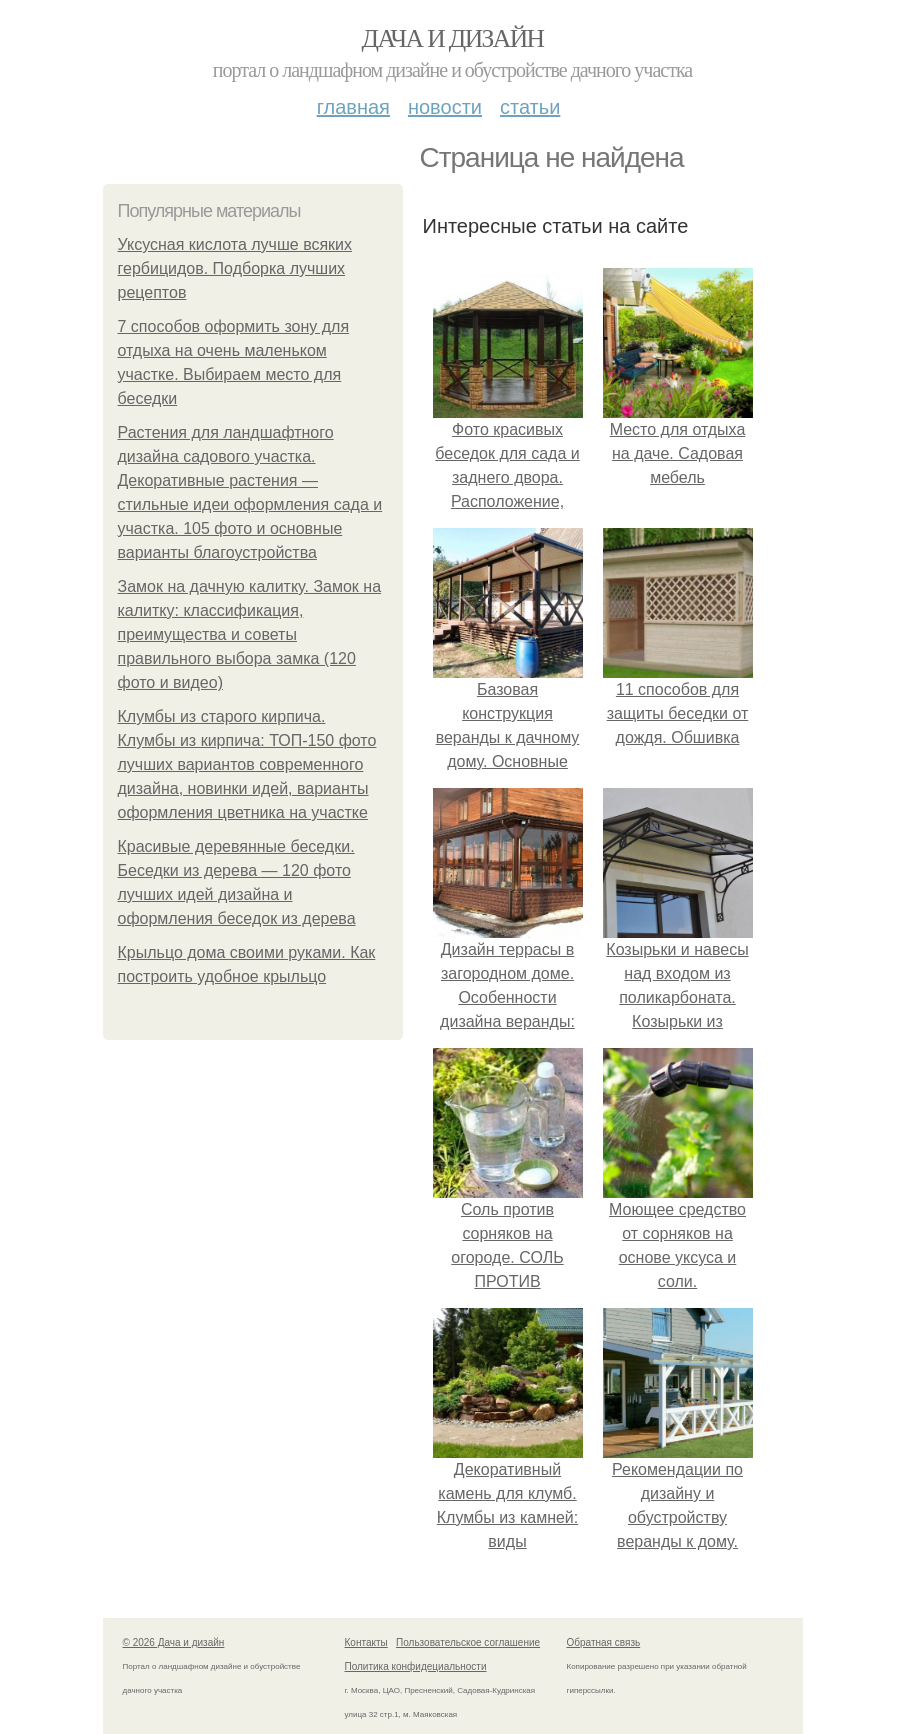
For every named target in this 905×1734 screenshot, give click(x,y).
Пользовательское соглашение (468, 1642)
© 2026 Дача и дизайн (174, 1642)
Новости (445, 107)
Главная (353, 107)
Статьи (530, 107)
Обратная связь (604, 1642)
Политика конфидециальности (416, 1666)
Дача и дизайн (453, 38)
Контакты (366, 1642)
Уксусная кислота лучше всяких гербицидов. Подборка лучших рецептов (235, 268)
